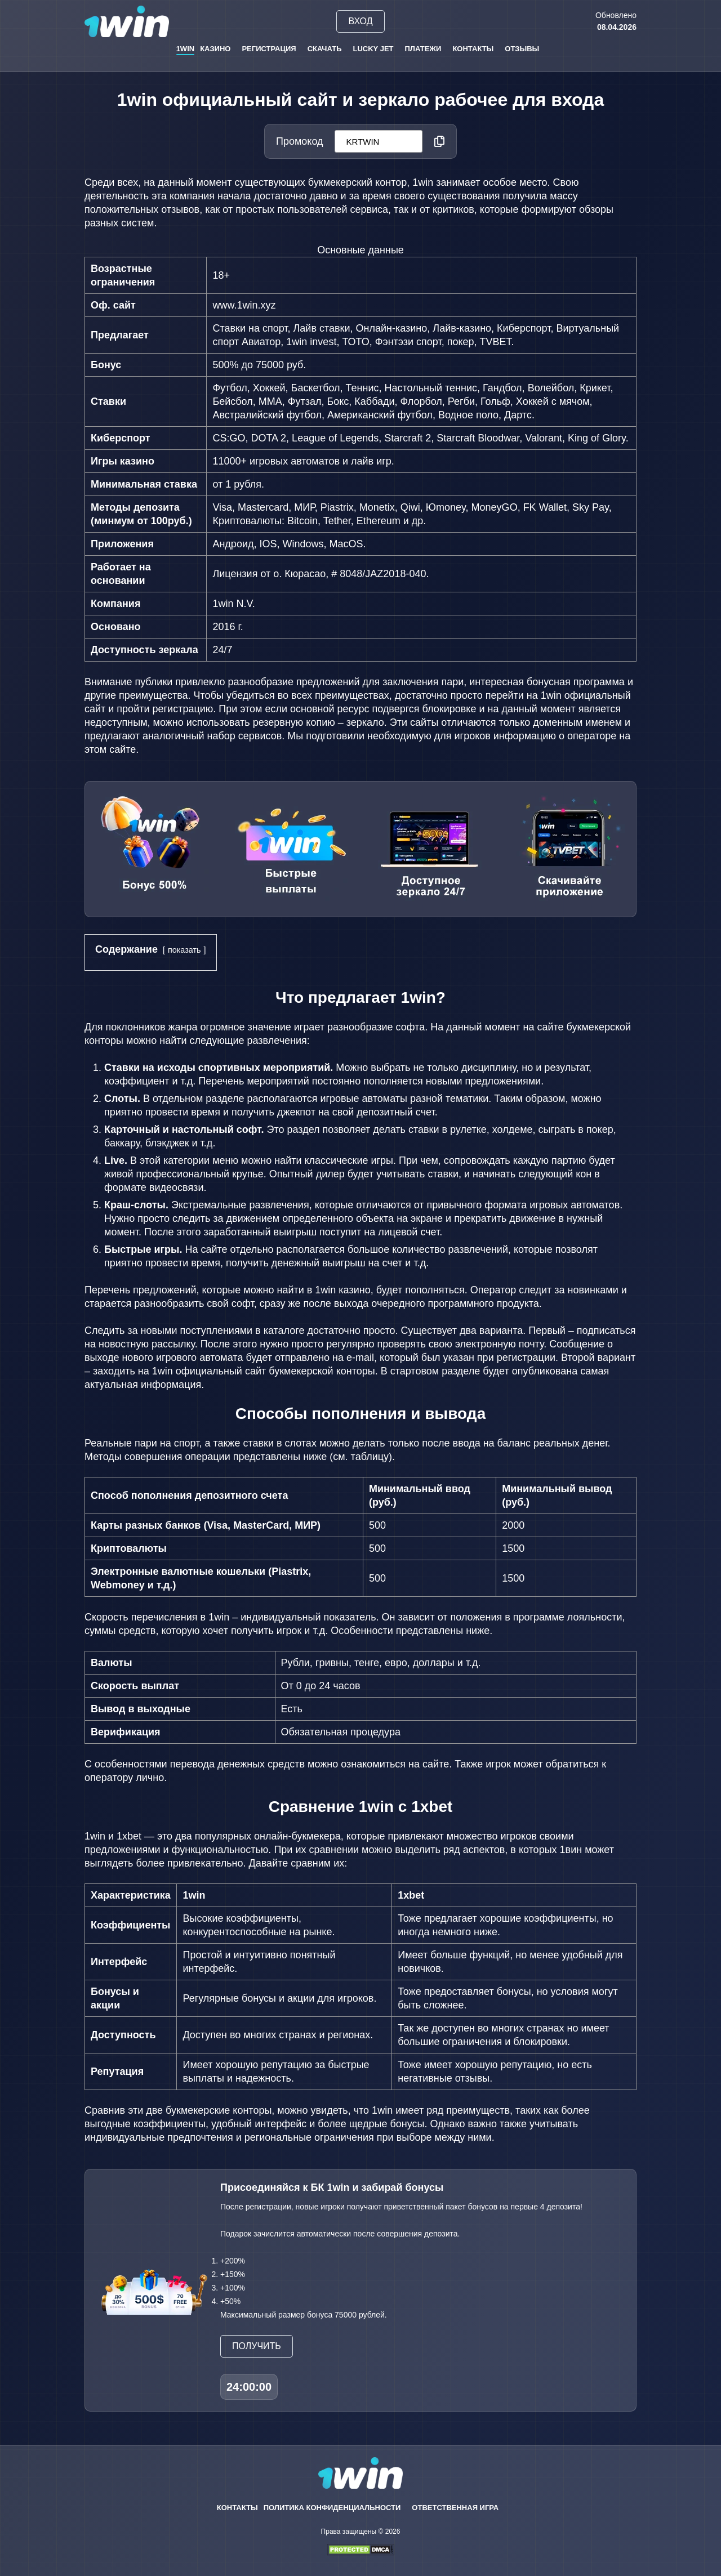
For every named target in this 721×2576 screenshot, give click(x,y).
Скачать (325, 48)
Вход (360, 21)
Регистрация (269, 48)
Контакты (472, 48)
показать (184, 949)
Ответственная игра (455, 2507)
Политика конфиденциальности (332, 2507)
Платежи (423, 48)
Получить (256, 2346)
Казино (215, 48)
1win (185, 48)
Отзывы (522, 48)
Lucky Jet (373, 48)
